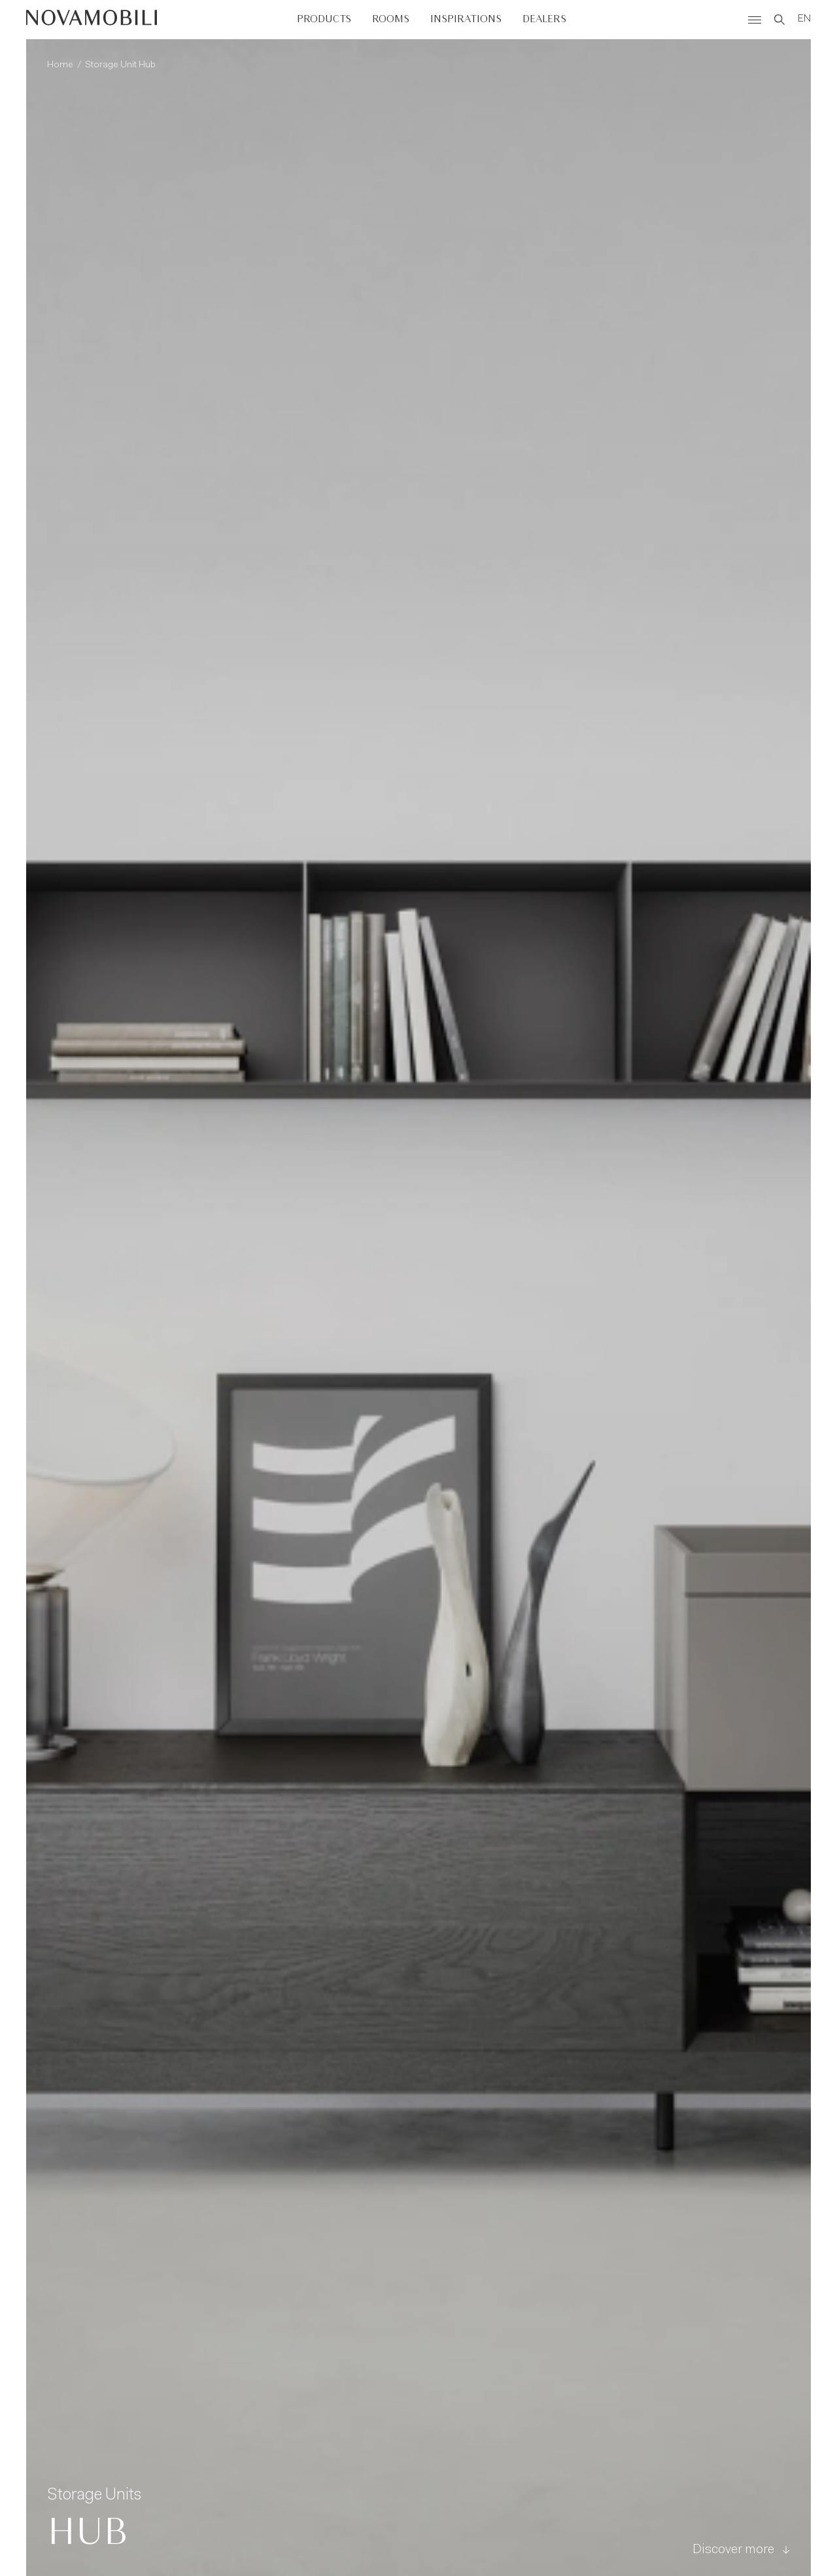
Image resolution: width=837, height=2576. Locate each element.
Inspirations (466, 19)
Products (324, 19)
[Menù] (754, 19)
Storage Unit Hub (120, 65)
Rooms (390, 19)
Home (60, 65)
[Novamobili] (91, 19)
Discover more (741, 2549)
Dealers (544, 19)
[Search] (779, 19)
